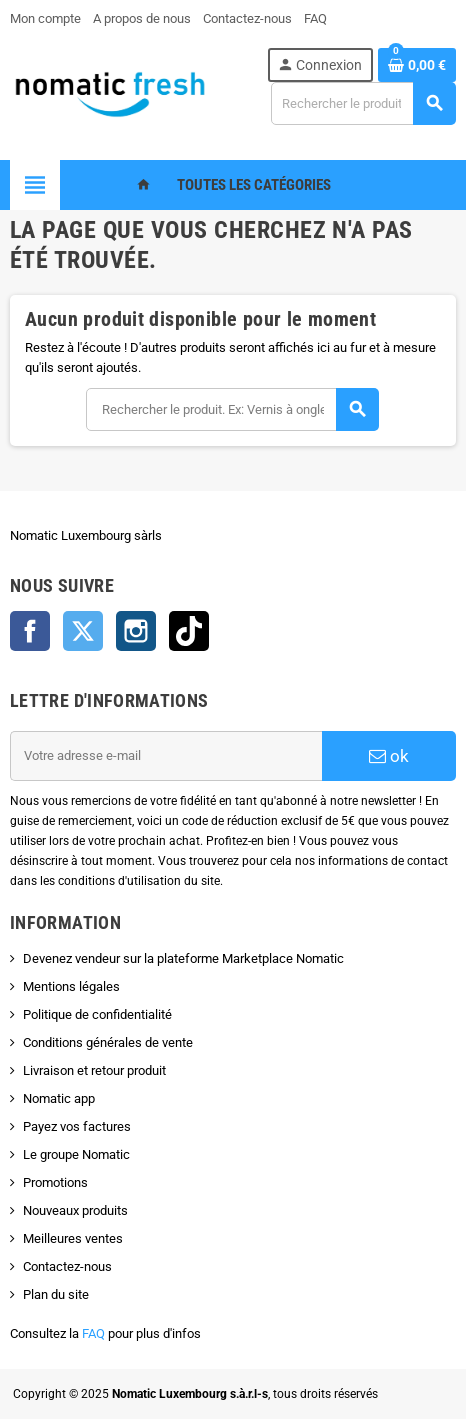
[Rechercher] (363, 103)
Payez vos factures (77, 1126)
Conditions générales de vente (108, 1042)
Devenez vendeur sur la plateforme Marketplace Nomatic (183, 958)
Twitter (83, 631)
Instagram (136, 631)
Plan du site (56, 1294)
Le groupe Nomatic (76, 1154)
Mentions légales (71, 986)
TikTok (189, 631)
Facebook (30, 631)
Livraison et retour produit (94, 1070)
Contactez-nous (67, 1266)
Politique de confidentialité (97, 1014)
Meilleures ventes (73, 1238)
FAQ (93, 1333)
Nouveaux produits (75, 1210)
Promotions (55, 1182)
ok (389, 756)
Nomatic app (59, 1098)
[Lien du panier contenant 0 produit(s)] (417, 65)
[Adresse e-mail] (166, 756)
